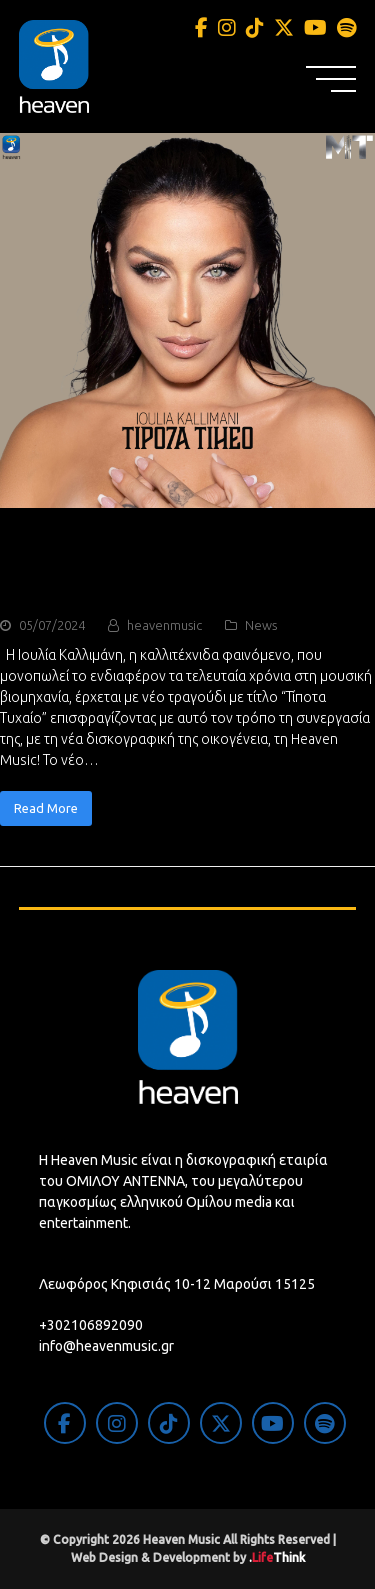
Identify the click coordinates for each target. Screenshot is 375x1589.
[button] (331, 79)
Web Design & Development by (188, 1557)
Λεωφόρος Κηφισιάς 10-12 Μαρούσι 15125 (177, 1284)
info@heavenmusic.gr (106, 1346)
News (261, 625)
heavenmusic (164, 625)
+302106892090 (91, 1325)
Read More (46, 808)
